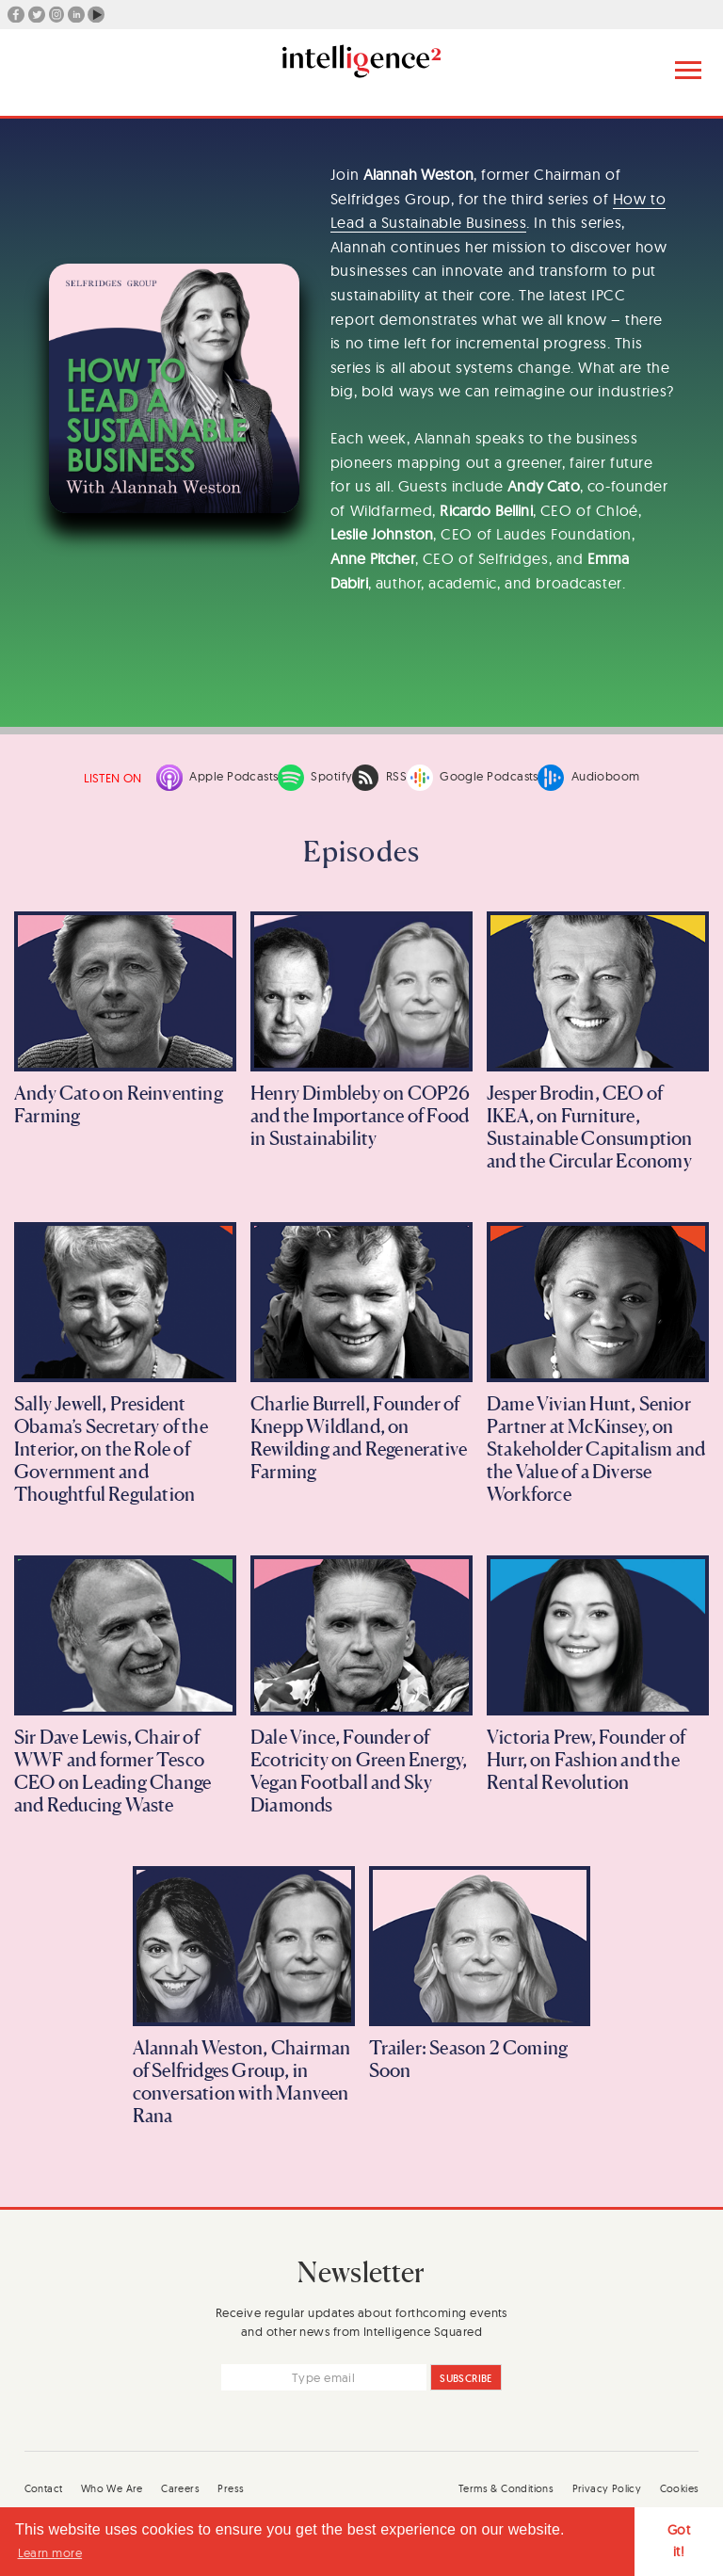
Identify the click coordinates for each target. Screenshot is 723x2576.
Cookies (679, 2488)
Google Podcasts (472, 778)
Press (230, 2488)
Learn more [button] (50, 2552)
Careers (180, 2488)
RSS (379, 778)
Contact (43, 2488)
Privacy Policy (607, 2488)
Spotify (315, 778)
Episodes (361, 851)
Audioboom (588, 778)
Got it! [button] (679, 2540)
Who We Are (112, 2488)
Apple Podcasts (217, 778)
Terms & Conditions (506, 2488)
